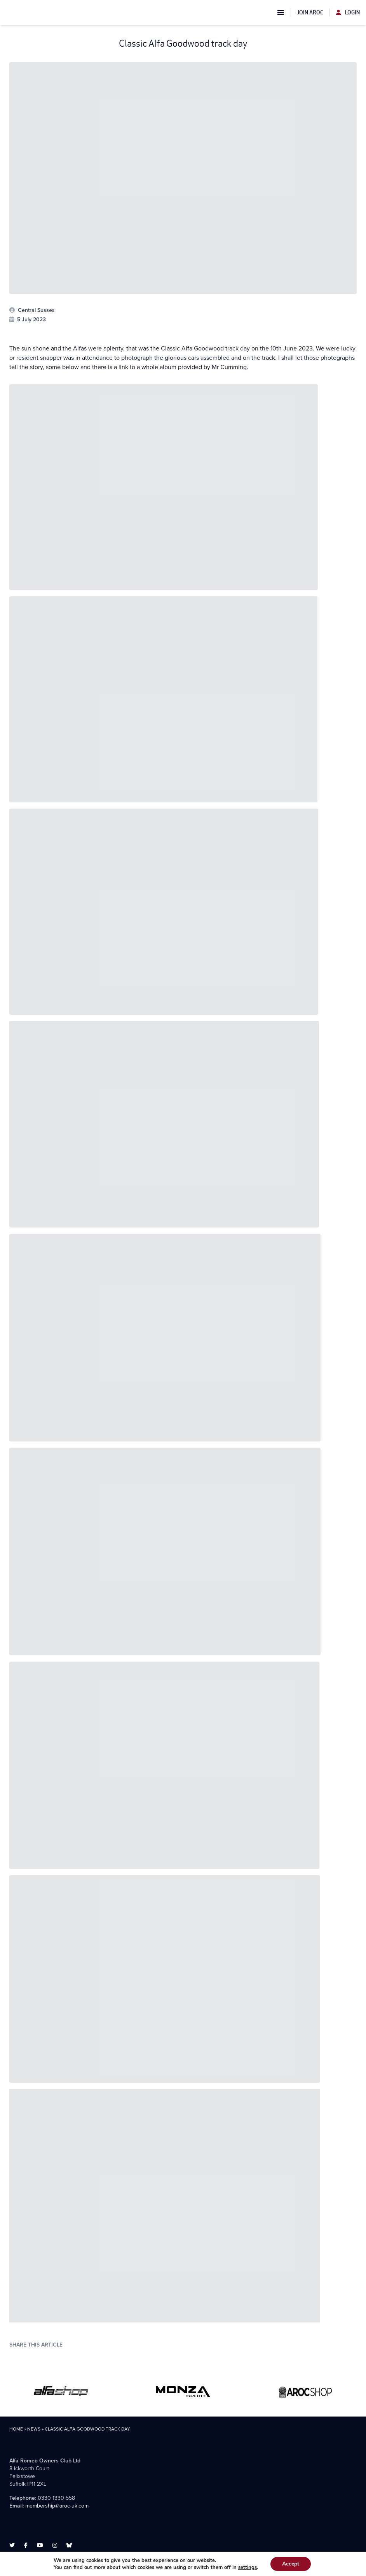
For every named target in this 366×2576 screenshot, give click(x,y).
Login (348, 12)
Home (16, 2428)
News (33, 2428)
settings (247, 2567)
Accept (290, 2563)
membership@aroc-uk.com (57, 2506)
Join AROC (310, 12)
